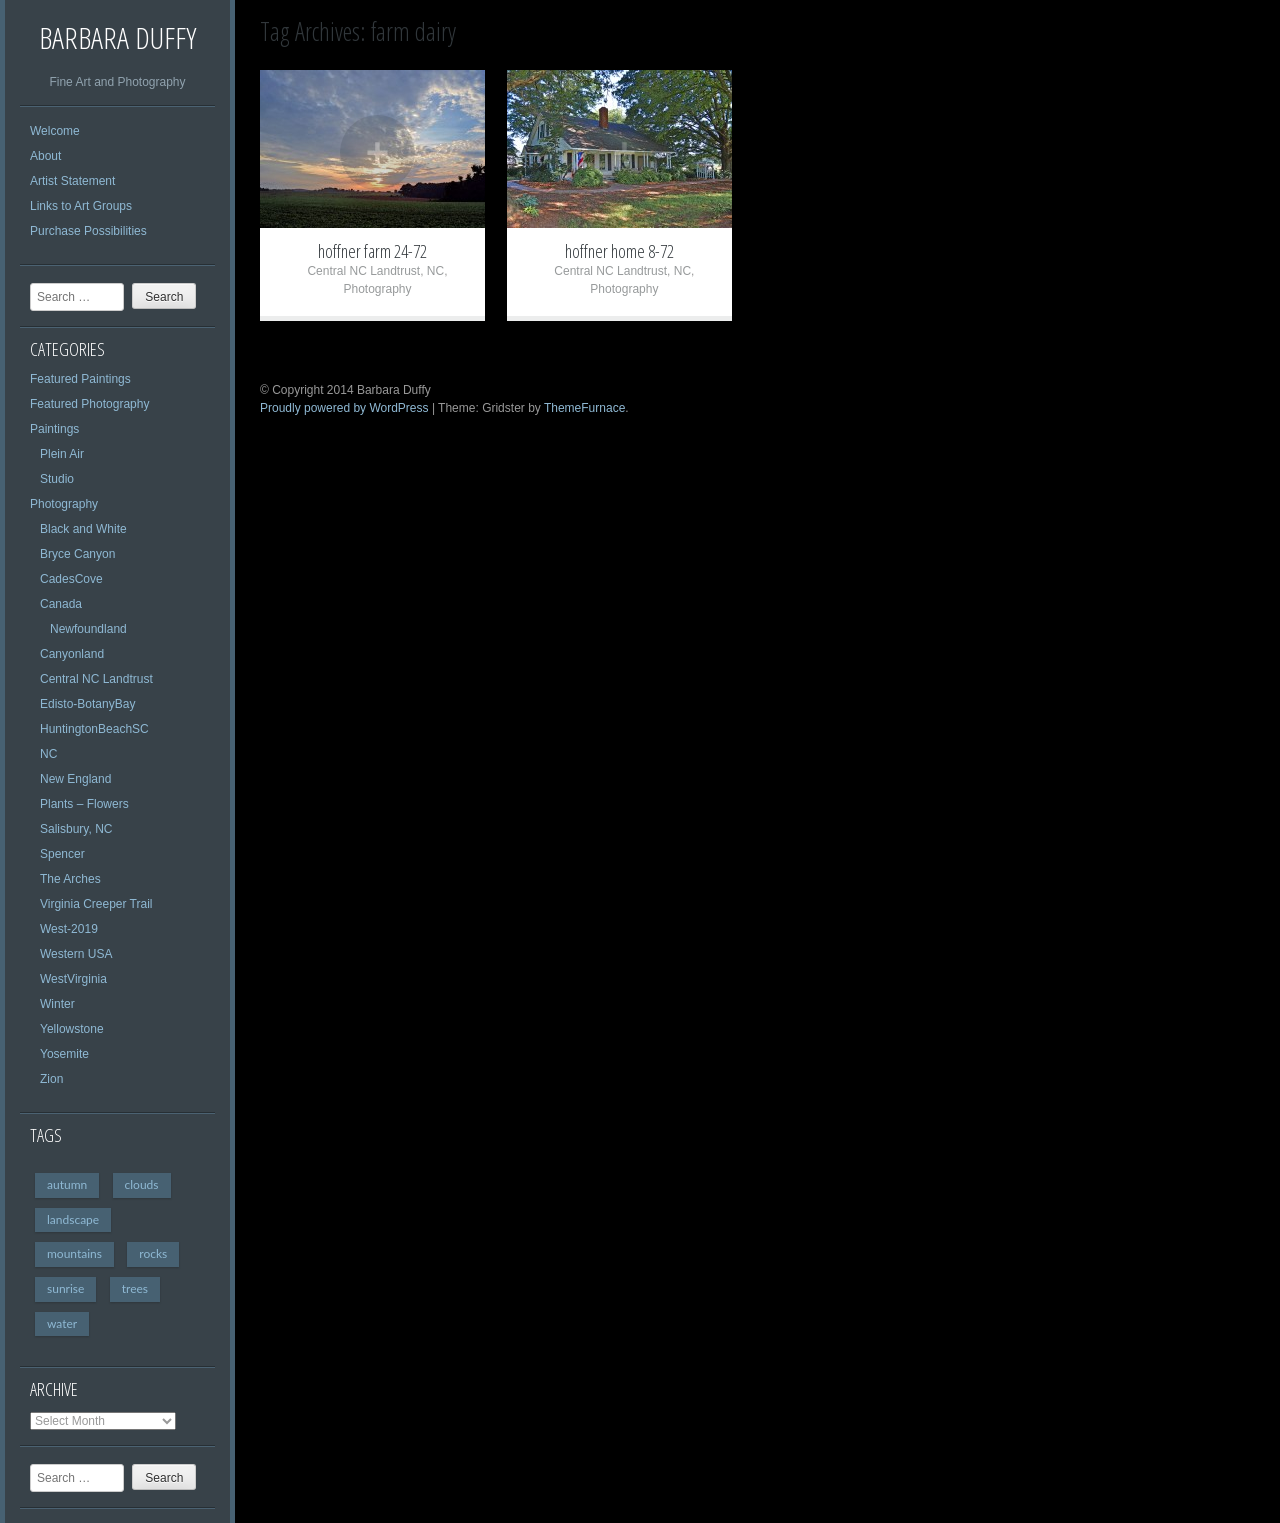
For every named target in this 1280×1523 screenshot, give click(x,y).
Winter (57, 1004)
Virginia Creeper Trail (96, 904)
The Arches (70, 879)
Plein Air (62, 454)
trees (135, 1288)
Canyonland (72, 654)
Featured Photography (89, 404)
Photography (64, 504)
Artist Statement (72, 181)
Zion (51, 1079)
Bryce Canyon (77, 554)
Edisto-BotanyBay (87, 704)
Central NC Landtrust (96, 679)
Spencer (62, 854)
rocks (153, 1253)
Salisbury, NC (76, 829)
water (62, 1323)
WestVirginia (73, 979)
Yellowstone (72, 1029)
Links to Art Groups (81, 206)
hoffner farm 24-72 (372, 251)
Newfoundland (88, 629)
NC (48, 754)
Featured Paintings (80, 379)
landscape (73, 1219)
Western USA (76, 954)
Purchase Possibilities (88, 231)
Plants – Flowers (84, 804)
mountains (74, 1253)
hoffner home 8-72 (619, 251)
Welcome (55, 131)
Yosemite (64, 1054)
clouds (142, 1184)
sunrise (65, 1288)
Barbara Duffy (117, 37)
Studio (57, 479)
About (45, 156)
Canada (61, 604)
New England (75, 779)
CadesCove (71, 579)
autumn (67, 1184)
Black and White (83, 529)
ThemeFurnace (584, 408)
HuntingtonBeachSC (94, 729)
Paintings (54, 429)
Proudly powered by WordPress (344, 408)
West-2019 (69, 929)
